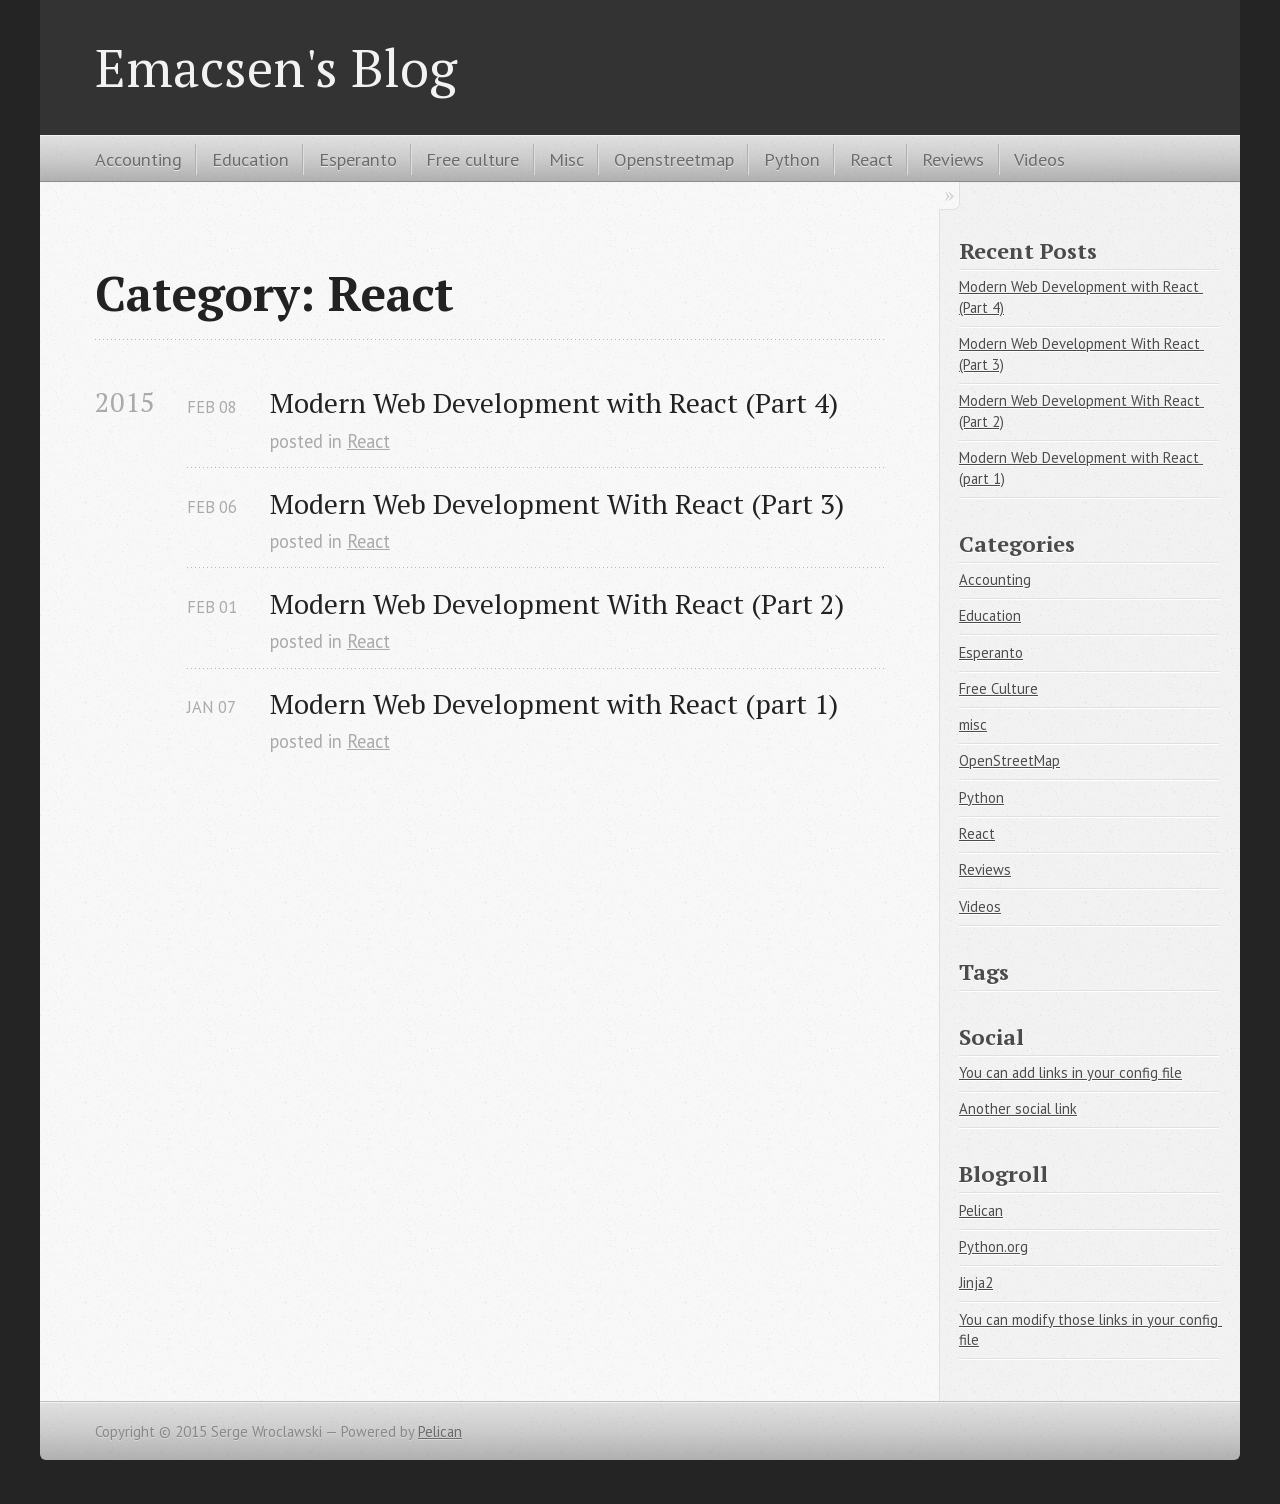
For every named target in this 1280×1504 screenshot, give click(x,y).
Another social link (1018, 1108)
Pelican (981, 1210)
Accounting (138, 159)
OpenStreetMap (1009, 760)
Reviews (953, 159)
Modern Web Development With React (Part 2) (557, 603)
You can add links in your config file (1070, 1072)
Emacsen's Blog (276, 67)
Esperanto (358, 159)
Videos (1039, 159)
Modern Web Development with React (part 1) (554, 703)
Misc (566, 159)
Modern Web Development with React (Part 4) (554, 402)
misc (973, 724)
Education (250, 159)
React (871, 159)
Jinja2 (976, 1282)
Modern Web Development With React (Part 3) (557, 503)
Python (792, 159)
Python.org (993, 1246)
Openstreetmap (674, 159)
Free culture (472, 159)
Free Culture (998, 688)
